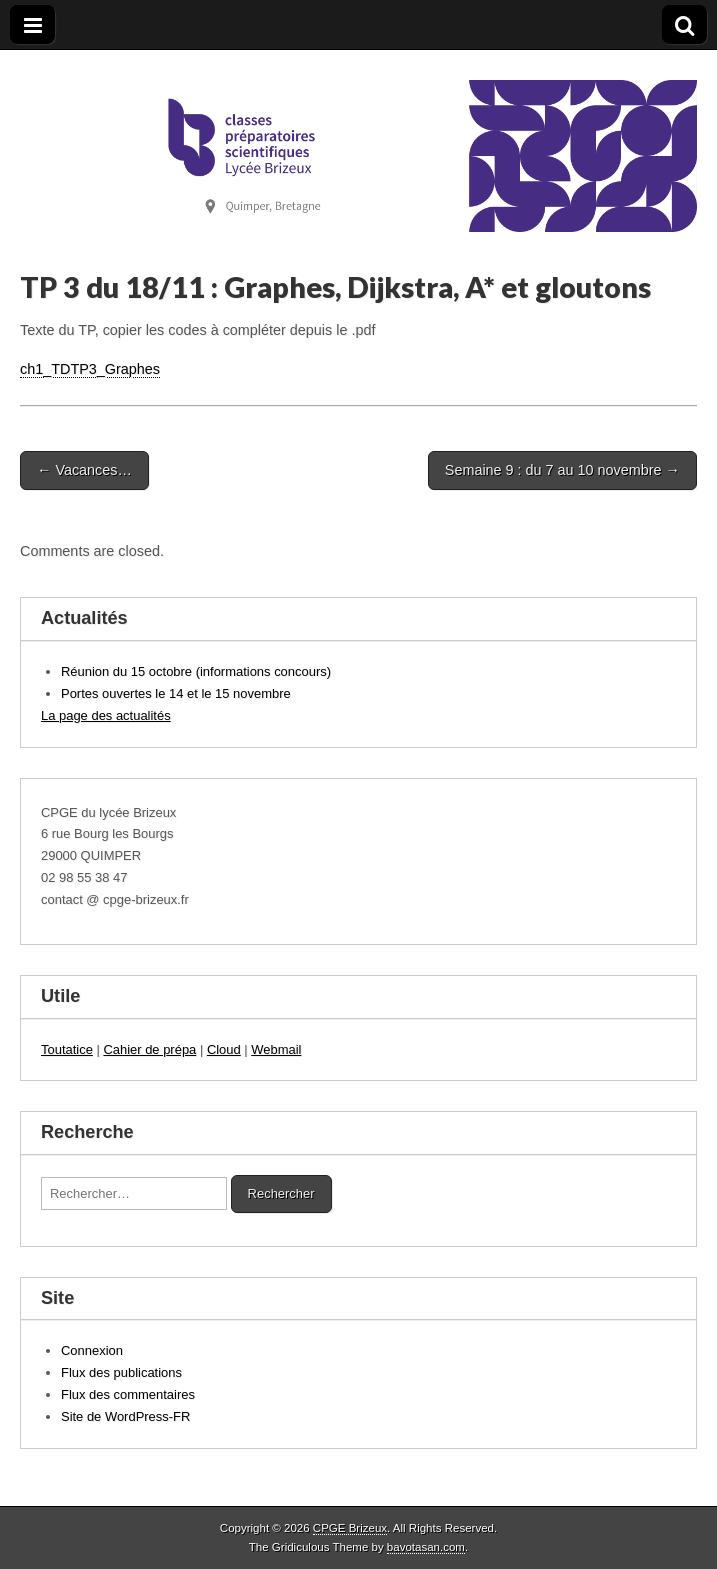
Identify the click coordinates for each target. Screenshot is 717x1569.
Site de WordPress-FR (125, 1416)
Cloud (224, 1049)
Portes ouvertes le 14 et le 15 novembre (176, 693)
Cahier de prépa (149, 1049)
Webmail (276, 1049)
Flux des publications (121, 1372)
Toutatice (67, 1049)
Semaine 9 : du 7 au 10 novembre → (562, 470)
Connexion (92, 1350)
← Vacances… (84, 470)
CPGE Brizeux (350, 1528)
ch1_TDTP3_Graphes (90, 369)
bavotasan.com (426, 1547)
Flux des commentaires (128, 1394)
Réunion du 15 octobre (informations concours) (196, 671)
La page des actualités (106, 715)
